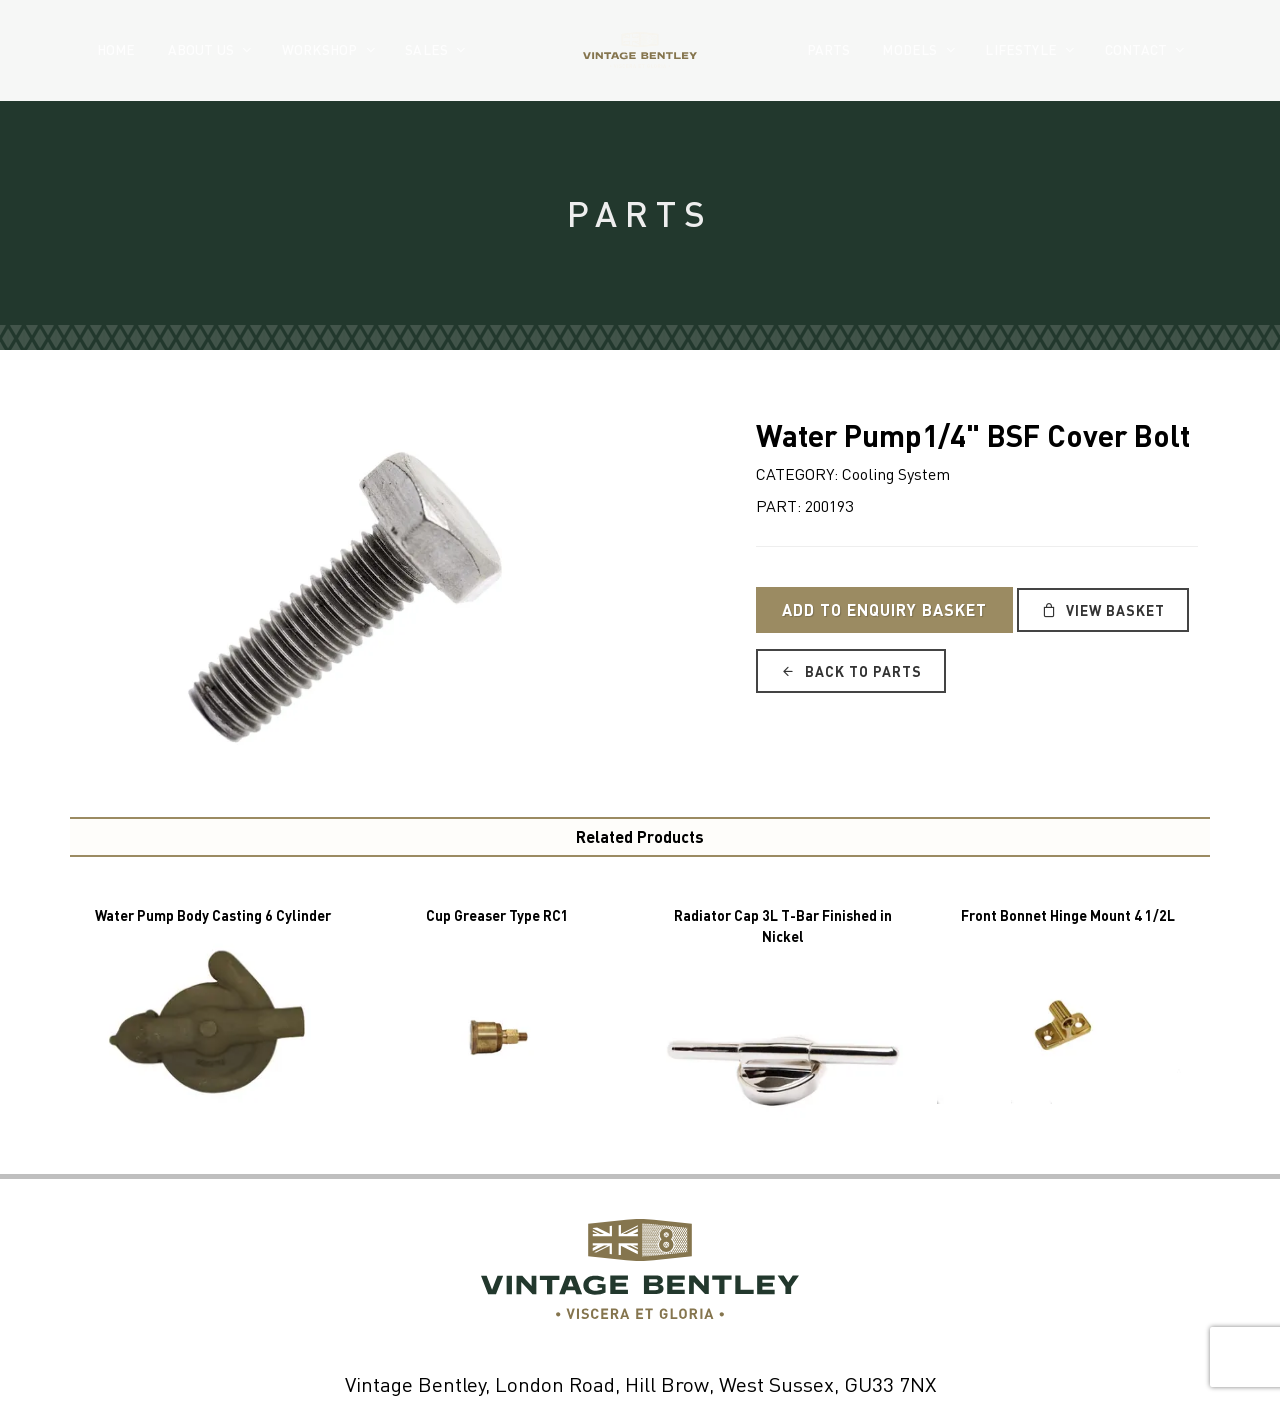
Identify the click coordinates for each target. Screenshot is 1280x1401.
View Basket (1103, 610)
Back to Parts (851, 671)
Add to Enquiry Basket (884, 609)
